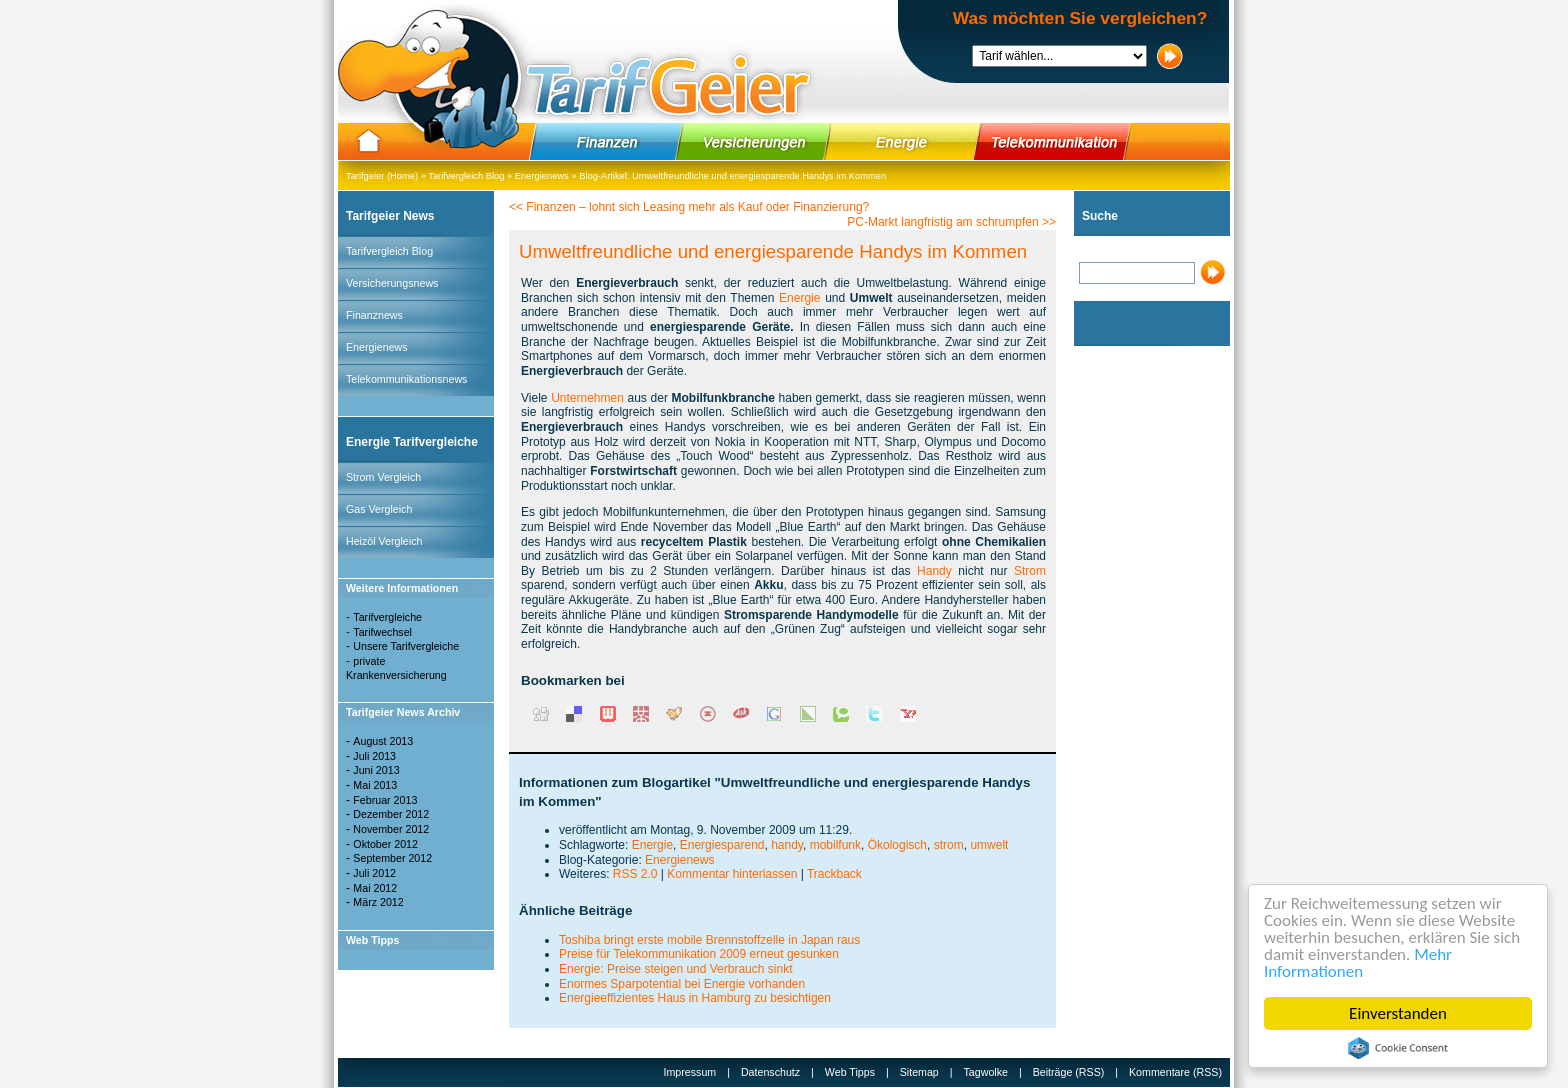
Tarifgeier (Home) (382, 176)
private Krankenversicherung (396, 668)
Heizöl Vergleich (384, 541)
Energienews (542, 176)
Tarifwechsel (382, 632)
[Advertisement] (1134, 654)
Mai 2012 (375, 888)
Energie (799, 298)
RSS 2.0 (635, 874)
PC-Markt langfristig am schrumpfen (942, 222)
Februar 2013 (385, 800)
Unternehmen (587, 398)
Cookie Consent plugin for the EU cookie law (1398, 1048)
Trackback (834, 874)
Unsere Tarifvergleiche (406, 646)
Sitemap (919, 1072)
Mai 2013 (375, 785)
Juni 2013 (376, 770)
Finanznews (374, 315)
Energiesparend (722, 845)
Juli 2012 (374, 873)
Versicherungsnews (392, 283)
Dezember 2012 (391, 814)
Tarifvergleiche (387, 617)
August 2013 (383, 741)
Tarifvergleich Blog (466, 176)
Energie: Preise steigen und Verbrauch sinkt (675, 969)
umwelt (989, 845)
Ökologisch (897, 845)
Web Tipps (850, 1072)
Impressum (690, 1072)
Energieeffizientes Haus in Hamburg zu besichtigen (695, 998)
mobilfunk (835, 845)
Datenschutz (770, 1072)
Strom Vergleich (383, 477)
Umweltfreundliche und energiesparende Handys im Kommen (759, 176)
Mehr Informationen (1358, 963)
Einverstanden (1398, 1013)
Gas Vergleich (379, 509)
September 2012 (392, 858)
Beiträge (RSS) (1069, 1072)
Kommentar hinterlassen (732, 874)
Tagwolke (986, 1072)
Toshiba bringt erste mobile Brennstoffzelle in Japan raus (709, 940)
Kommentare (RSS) (1175, 1072)
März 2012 (378, 902)
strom (949, 845)
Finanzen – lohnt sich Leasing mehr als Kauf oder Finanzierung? (697, 207)
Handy (934, 571)
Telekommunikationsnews (406, 379)
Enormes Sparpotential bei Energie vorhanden (682, 984)
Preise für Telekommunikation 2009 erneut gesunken (699, 954)
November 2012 (391, 829)
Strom (1030, 571)
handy (787, 845)
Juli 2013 (374, 756)
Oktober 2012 (385, 844)
